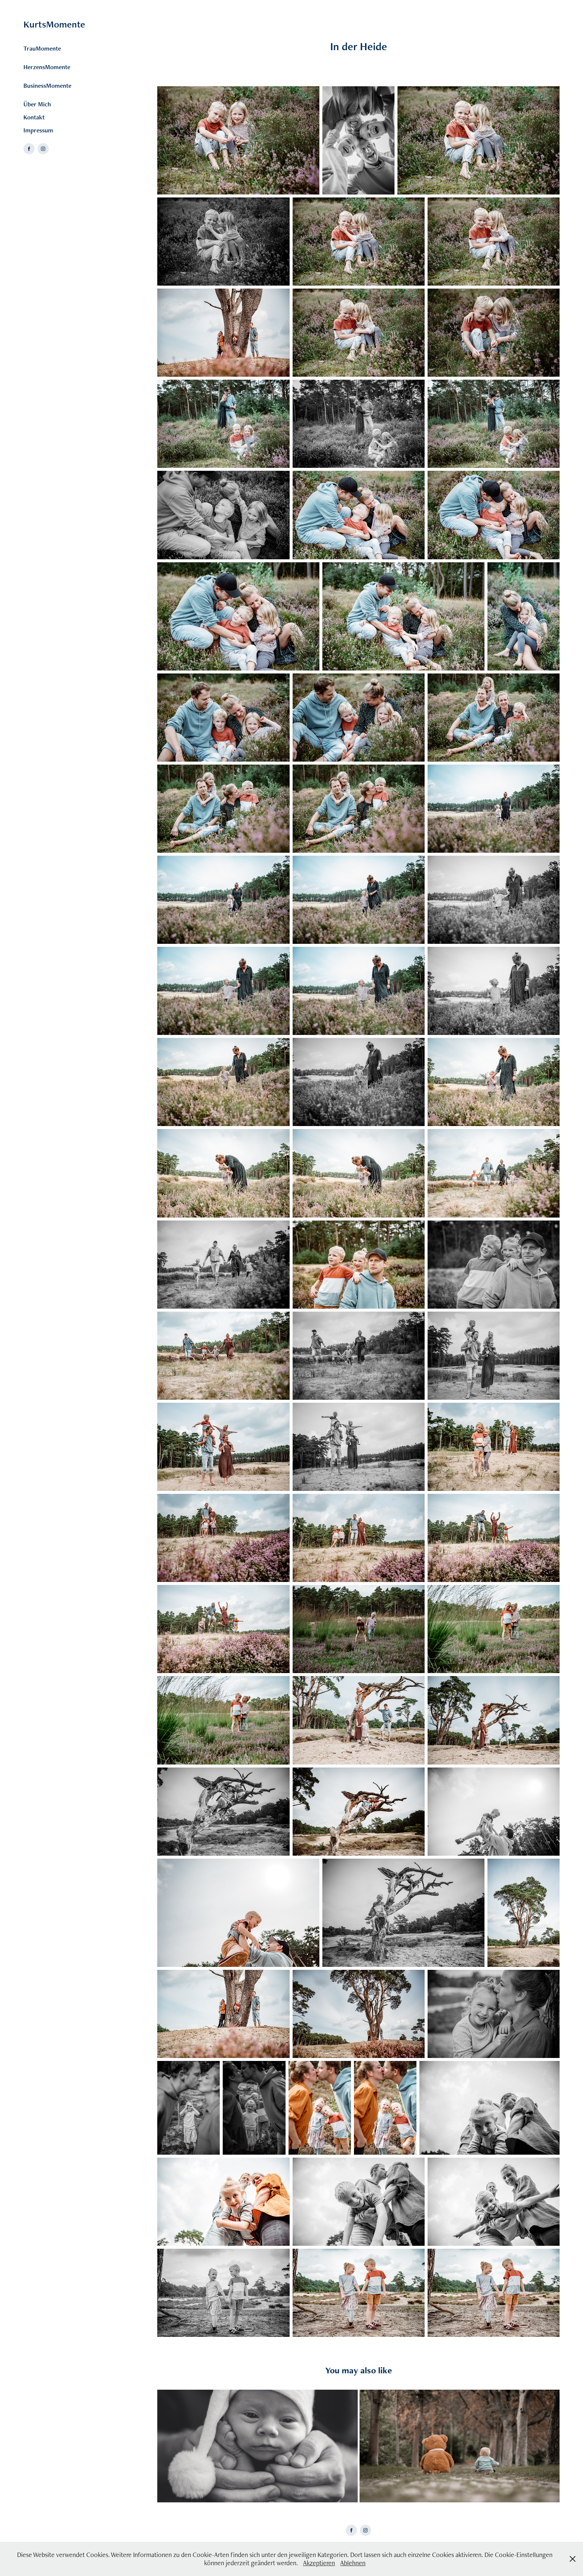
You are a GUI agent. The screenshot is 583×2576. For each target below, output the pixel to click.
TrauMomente (42, 48)
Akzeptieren (319, 2563)
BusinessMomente (47, 85)
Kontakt (34, 117)
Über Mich (37, 104)
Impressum (38, 130)
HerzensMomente (46, 67)
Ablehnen (352, 2563)
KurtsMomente (54, 24)
